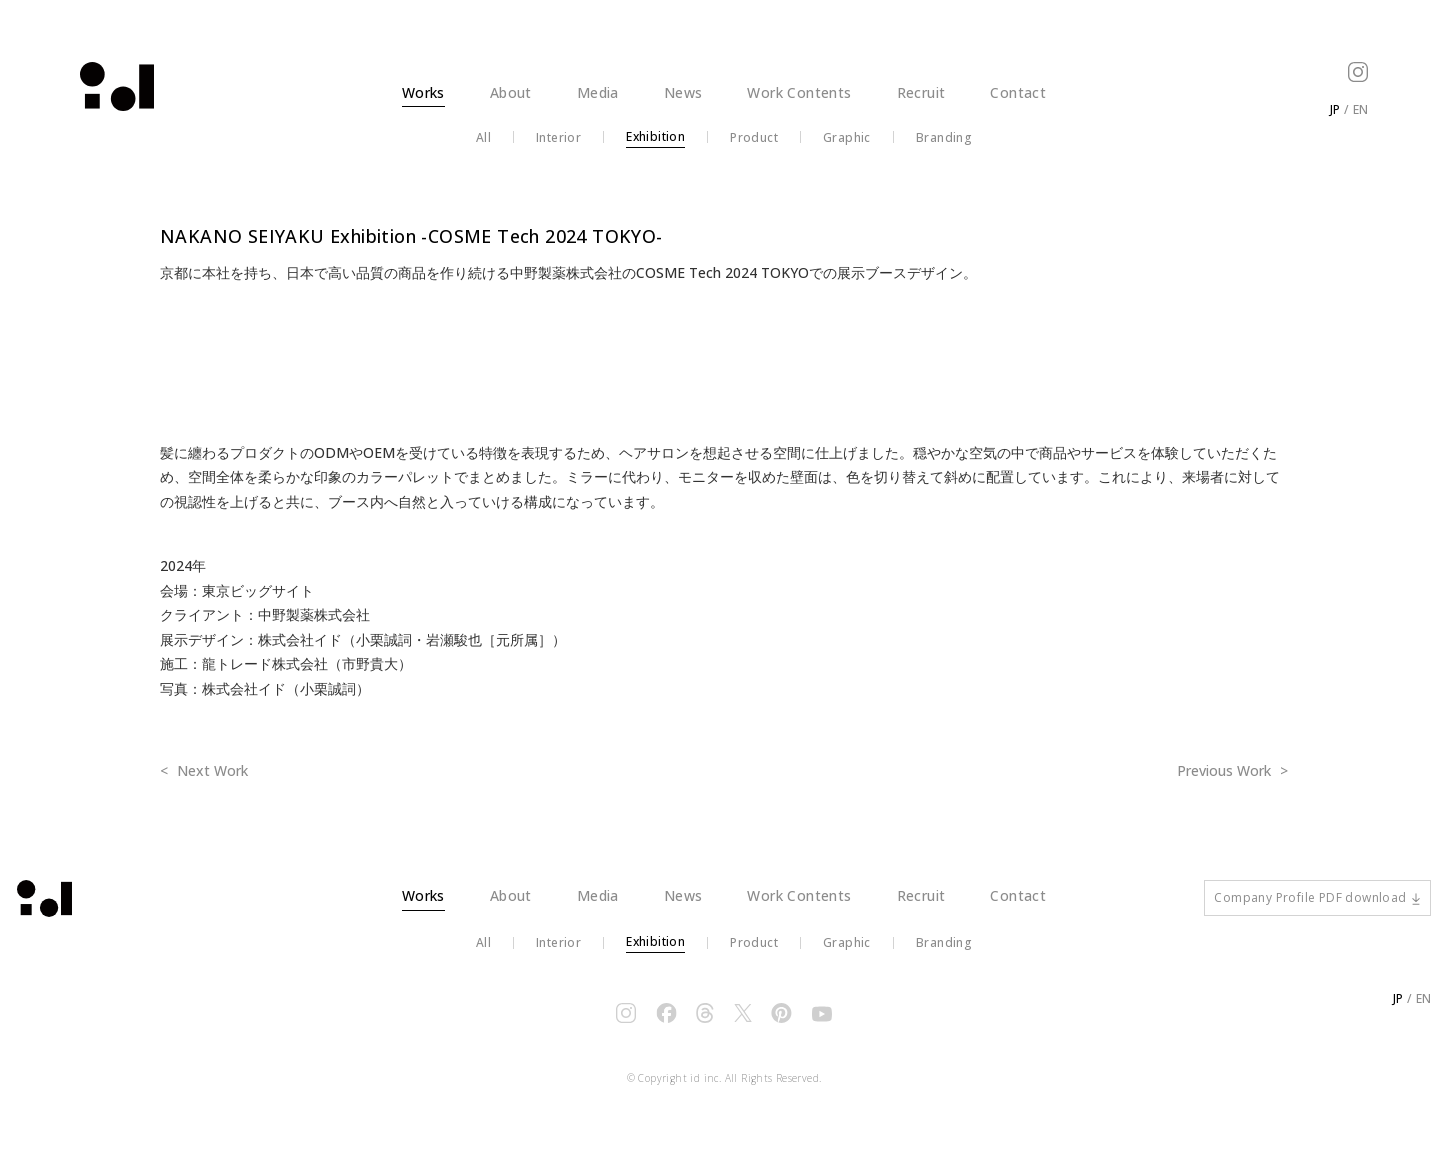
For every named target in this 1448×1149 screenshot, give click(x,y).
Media (598, 92)
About (511, 92)
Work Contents (799, 92)
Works (423, 92)
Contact (1018, 92)
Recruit (921, 92)
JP (1335, 109)
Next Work (210, 770)
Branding (944, 138)
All (483, 138)
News (683, 92)
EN (1360, 109)
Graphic (847, 138)
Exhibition (655, 137)
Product (754, 138)
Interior (558, 138)
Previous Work (1226, 770)
